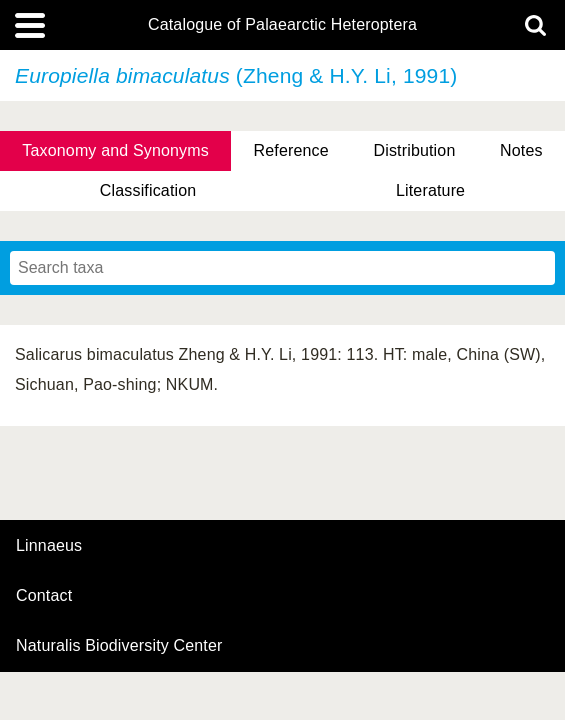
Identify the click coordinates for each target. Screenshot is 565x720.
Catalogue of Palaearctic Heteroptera (282, 25)
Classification (148, 190)
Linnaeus (49, 546)
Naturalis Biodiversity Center (119, 646)
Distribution (414, 150)
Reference (291, 150)
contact (44, 595)
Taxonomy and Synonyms (115, 150)
